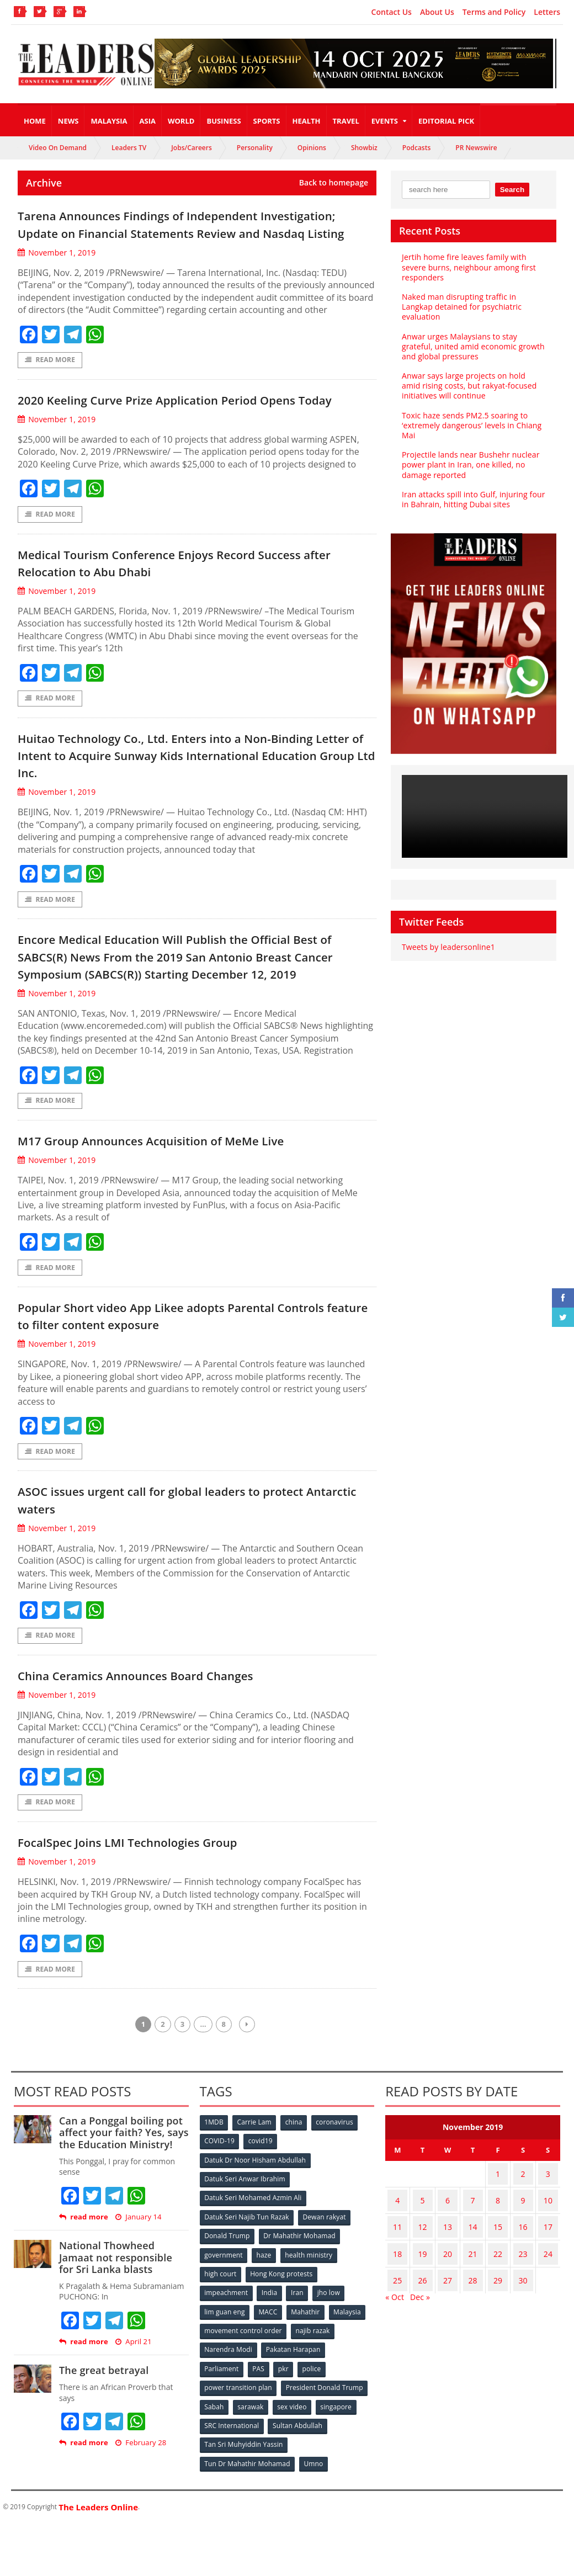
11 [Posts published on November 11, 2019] (396, 2282)
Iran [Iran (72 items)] (300, 2354)
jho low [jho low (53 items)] (332, 2354)
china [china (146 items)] (296, 2190)
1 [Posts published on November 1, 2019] (494, 2239)
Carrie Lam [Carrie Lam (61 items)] (256, 2190)
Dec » (419, 2339)
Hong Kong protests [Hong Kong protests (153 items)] (282, 2335)
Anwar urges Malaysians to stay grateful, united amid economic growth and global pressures (471, 346)
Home (35, 121)
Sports (266, 121)
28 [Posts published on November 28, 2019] (470, 2325)
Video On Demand (58, 147)
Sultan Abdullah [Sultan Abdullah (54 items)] (298, 2481)
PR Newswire (476, 147)
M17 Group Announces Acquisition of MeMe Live (185, 1199)
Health (307, 121)
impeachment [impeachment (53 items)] (226, 2354)
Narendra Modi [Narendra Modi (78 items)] (228, 2408)
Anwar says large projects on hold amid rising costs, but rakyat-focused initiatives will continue (472, 385)
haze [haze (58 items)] (265, 2317)
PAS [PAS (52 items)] (259, 2426)
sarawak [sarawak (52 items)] (252, 2463)
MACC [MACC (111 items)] (269, 2372)
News (68, 121)
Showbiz (364, 147)
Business (223, 121)
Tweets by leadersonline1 (447, 947)
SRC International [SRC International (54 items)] (232, 2481)
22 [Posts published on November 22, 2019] (494, 2303)
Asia (148, 121)
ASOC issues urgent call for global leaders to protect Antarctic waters (196, 1561)
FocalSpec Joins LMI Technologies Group (155, 1907)
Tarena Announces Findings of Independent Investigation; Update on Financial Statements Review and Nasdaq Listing (177, 232)
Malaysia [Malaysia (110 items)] (350, 2372)
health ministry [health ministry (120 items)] (311, 2317)
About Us (437, 12)
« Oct (394, 2339)
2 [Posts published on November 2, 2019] (519, 2239)
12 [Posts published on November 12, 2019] (421, 2282)
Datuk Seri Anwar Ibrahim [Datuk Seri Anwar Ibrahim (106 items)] (245, 2244)
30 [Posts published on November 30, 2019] (518, 2325)
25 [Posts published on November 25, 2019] (396, 2325)
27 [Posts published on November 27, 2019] (446, 2325)
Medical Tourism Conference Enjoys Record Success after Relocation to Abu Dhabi (195, 599)
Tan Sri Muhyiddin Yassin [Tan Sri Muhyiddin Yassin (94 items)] (243, 2499)
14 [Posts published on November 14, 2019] (470, 2282)
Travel (346, 121)
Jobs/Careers (191, 147)
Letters (547, 12)
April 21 (132, 2409)
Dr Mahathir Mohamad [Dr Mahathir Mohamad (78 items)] (300, 2299)
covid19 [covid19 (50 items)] (262, 2208)
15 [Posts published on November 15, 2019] (494, 2282)
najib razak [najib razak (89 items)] (313, 2390)
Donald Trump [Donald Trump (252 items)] (227, 2299)
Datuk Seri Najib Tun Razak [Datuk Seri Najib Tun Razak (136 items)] (246, 2281)
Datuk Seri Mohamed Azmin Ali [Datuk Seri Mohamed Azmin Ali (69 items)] (253, 2262)
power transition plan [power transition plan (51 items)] (238, 2445)
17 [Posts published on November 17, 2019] (545, 2282)
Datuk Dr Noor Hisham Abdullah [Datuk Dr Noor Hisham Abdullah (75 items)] (255, 2226)
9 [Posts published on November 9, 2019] (519, 2260)
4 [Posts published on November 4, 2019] (397, 2260)
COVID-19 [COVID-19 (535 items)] (220, 2208)
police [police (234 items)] (315, 2426)
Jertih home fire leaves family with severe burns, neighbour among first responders (467, 267)
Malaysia (109, 121)
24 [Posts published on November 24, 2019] (545, 2303)
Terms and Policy (494, 12)
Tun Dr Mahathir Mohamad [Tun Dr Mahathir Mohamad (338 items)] (247, 2517)
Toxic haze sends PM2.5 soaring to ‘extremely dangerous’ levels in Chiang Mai (470, 425)
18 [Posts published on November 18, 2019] (396, 2303)
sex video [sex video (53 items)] (294, 2463)
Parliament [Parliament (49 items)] (222, 2426)
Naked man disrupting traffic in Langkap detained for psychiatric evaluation (460, 306)
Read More (50, 378)
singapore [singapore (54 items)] (340, 2463)
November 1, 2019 (56, 269)
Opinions (311, 147)
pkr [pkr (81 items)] (286, 2426)
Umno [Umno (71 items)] (314, 2517)
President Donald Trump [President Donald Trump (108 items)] (324, 2445)
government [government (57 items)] (224, 2317)
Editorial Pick (446, 121)
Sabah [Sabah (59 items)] (215, 2463)
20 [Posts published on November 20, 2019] (446, 2303)
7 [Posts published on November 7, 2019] (470, 2260)
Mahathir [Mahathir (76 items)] (308, 2372)
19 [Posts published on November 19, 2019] (421, 2303)
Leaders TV (128, 147)
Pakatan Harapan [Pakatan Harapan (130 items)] (294, 2408)
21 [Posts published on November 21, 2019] (470, 2303)
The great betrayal (103, 2437)
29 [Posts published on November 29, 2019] (494, 2325)
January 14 (137, 2284)
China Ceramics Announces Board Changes (165, 1739)
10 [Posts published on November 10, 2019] (545, 2260)
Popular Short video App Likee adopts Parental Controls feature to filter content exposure (178, 1376)
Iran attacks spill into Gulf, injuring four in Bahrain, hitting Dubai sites (471, 499)
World (181, 121)
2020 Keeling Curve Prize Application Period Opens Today (192, 426)
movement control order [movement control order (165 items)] (243, 2390)
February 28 (140, 2510)
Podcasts (416, 147)
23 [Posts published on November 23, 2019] (518, 2303)
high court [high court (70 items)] (221, 2335)
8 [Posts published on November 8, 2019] (494, 2260)
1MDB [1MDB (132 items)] (214, 2190)
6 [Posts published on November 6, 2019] (446, 2260)
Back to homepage (333, 183)
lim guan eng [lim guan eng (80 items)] (225, 2372)
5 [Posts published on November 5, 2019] (421, 2260)
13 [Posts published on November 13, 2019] (446, 2282)
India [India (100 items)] (271, 2354)
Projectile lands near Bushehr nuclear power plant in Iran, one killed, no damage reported (469, 464)
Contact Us (391, 12)
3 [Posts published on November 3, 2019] (546, 2239)
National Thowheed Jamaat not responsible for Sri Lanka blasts (123, 2324)
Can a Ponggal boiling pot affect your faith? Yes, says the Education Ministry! (122, 2199)
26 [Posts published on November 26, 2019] (421, 2325)
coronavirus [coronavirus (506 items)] (338, 2190)
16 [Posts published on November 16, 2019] (518, 2282)
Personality (255, 147)
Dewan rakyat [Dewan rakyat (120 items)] (324, 2281)
